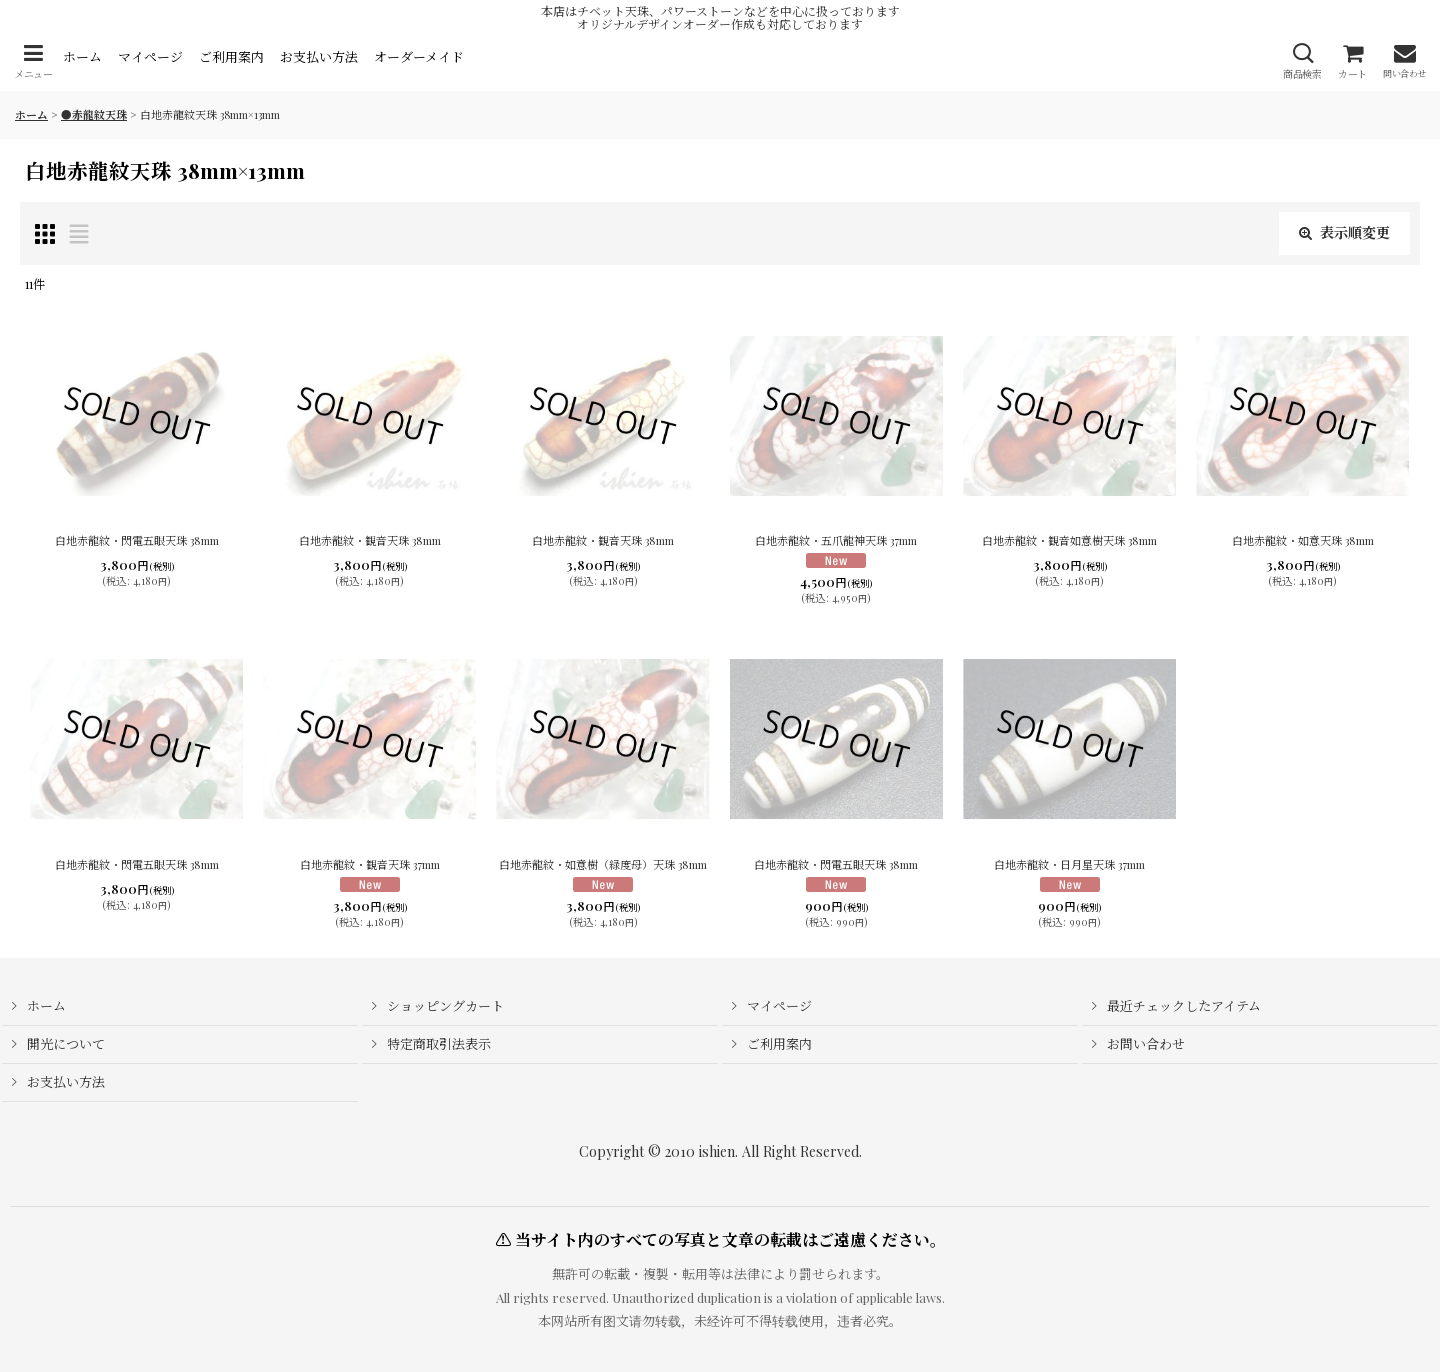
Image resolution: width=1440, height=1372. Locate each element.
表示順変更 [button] (1344, 232)
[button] (33, 61)
